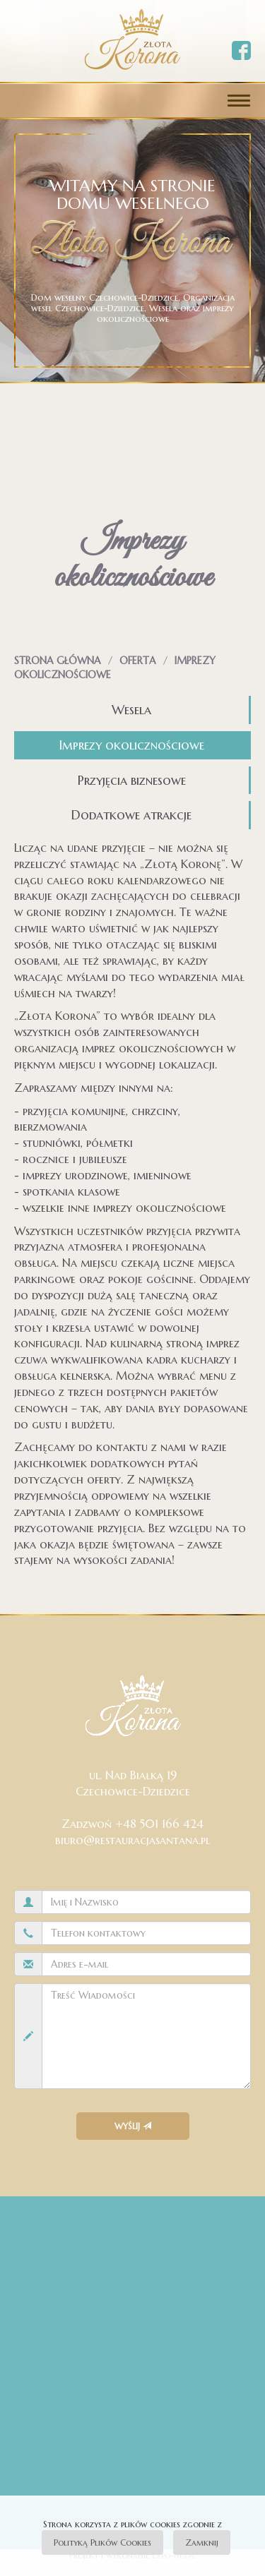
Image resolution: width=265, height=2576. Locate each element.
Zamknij (201, 2542)
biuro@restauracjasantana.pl (132, 1840)
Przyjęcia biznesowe (132, 780)
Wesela (131, 710)
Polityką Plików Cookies (102, 2542)
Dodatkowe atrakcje (131, 815)
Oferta (137, 660)
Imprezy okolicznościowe (131, 745)
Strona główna (57, 660)
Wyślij (132, 2126)
